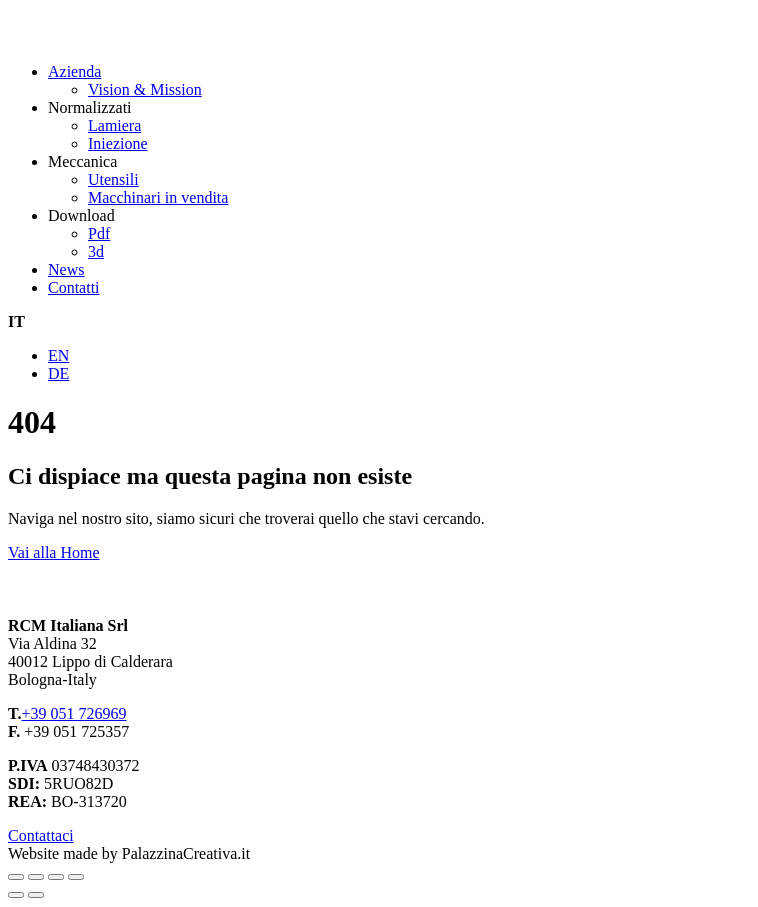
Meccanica (82, 161)
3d (96, 251)
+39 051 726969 (73, 713)
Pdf (99, 233)
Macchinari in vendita (158, 197)
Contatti (74, 287)
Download (81, 215)
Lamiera (114, 125)
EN (58, 355)
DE (58, 373)
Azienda (74, 71)
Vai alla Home (54, 552)
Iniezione (118, 143)
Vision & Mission (145, 89)
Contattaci (41, 835)
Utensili (113, 179)
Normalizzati (90, 107)
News (66, 269)
